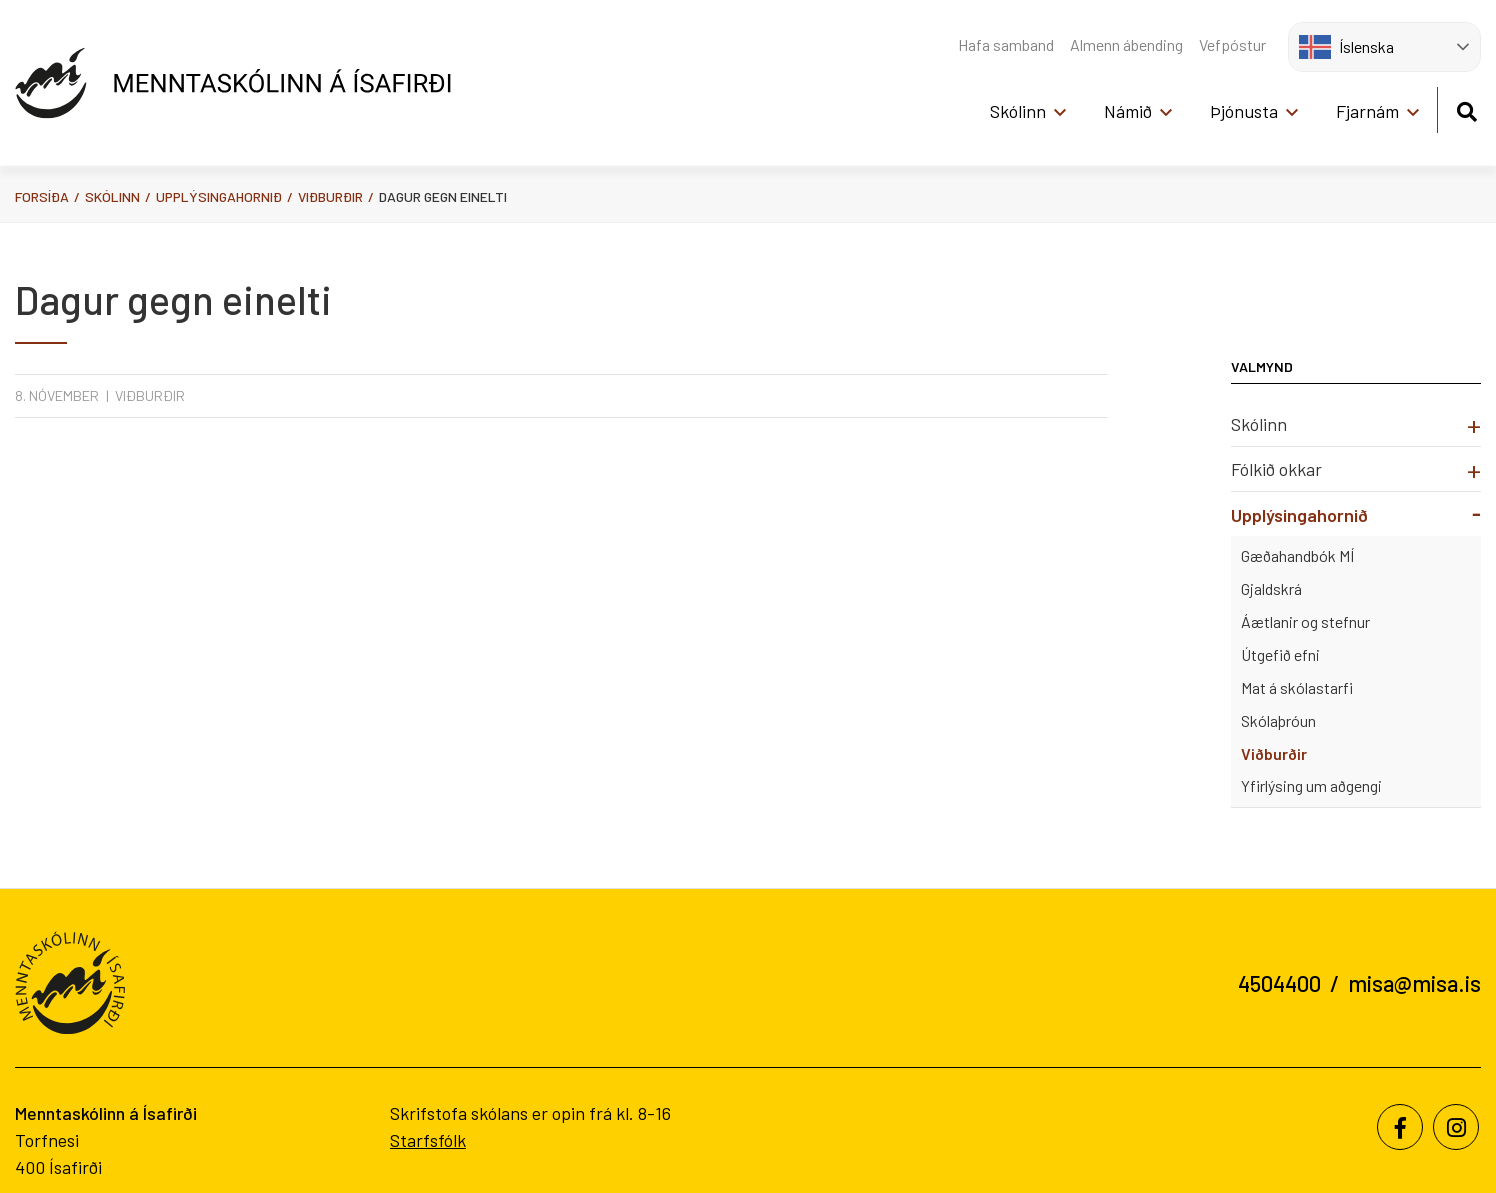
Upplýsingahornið (219, 196)
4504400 (1279, 983)
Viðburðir (330, 196)
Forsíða (42, 196)
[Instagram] (1456, 1127)
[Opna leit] (1466, 108)
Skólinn (112, 196)
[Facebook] (1400, 1127)
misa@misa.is (1414, 983)
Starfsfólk (428, 1140)
